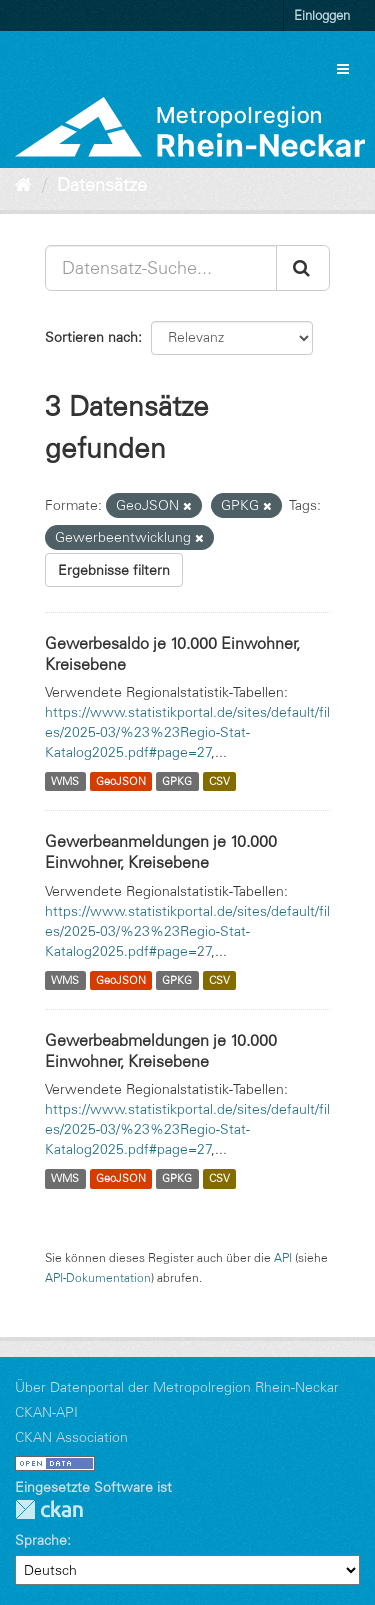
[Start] (23, 185)
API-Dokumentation (98, 1277)
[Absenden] (303, 268)
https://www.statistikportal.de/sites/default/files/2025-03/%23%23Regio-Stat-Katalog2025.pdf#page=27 (187, 732)
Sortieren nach (91, 337)
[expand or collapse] (343, 69)
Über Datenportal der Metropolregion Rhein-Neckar (177, 1387)
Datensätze (102, 185)
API (283, 1257)
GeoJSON (121, 781)
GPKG (177, 781)
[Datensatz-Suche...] (161, 268)
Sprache (41, 1540)
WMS (65, 781)
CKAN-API (46, 1412)
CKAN (49, 1509)
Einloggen (322, 15)
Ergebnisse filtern (114, 570)
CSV (219, 781)
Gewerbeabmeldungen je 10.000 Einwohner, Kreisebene (161, 1050)
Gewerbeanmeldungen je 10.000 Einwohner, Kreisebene (161, 851)
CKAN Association (71, 1437)
